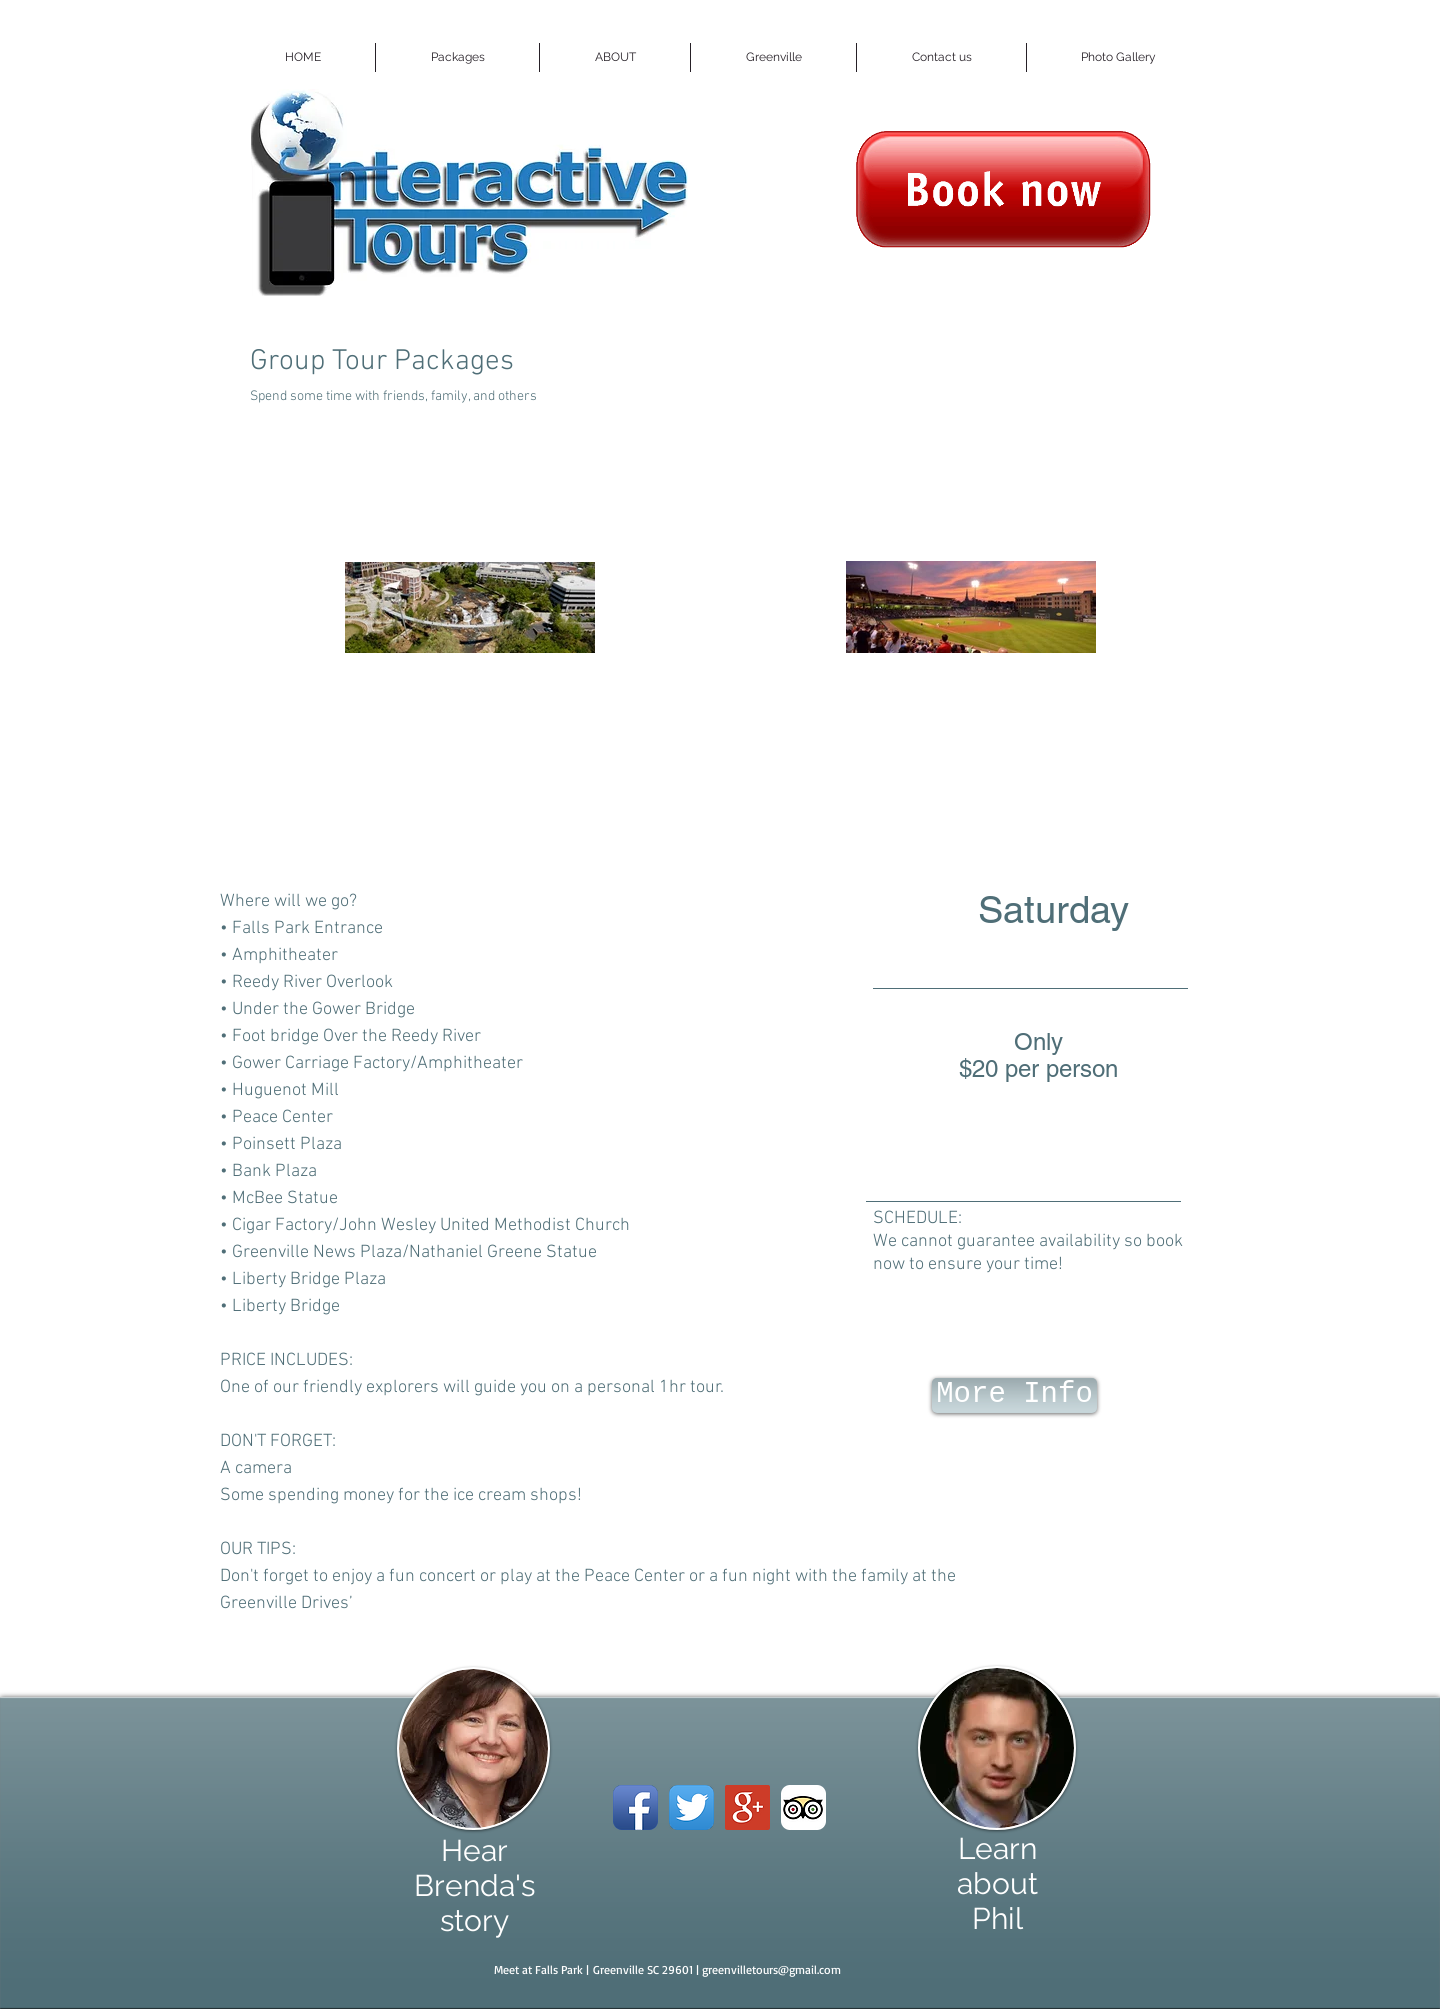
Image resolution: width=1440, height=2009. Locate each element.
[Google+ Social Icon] (747, 1807)
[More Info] (1014, 1395)
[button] (457, 57)
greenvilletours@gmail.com (771, 1969)
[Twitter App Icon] (691, 1807)
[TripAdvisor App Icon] (803, 1807)
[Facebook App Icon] (635, 1807)
